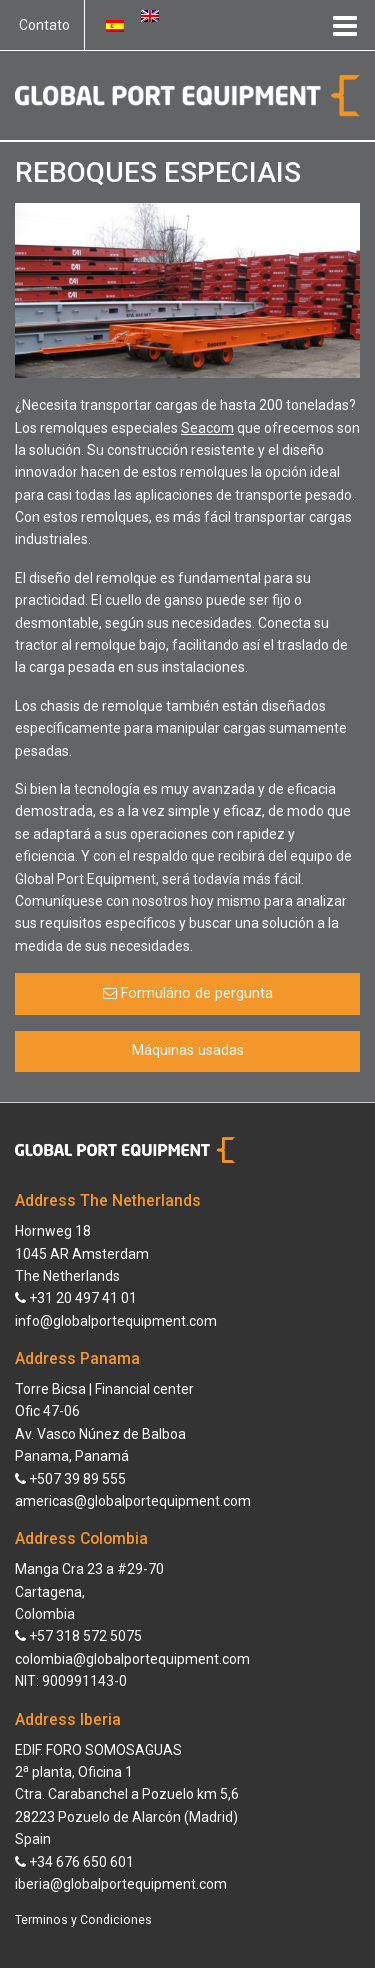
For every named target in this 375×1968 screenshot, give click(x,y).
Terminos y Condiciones (83, 1920)
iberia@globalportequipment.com (121, 1884)
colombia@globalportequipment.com (132, 1659)
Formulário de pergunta (188, 993)
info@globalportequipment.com (116, 1321)
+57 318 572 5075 (78, 1636)
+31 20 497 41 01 (76, 1298)
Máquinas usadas (188, 1050)
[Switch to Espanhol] (115, 25)
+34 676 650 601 (74, 1862)
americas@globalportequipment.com (133, 1501)
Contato (44, 25)
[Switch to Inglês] (150, 15)
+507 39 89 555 (70, 1479)
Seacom (207, 428)
